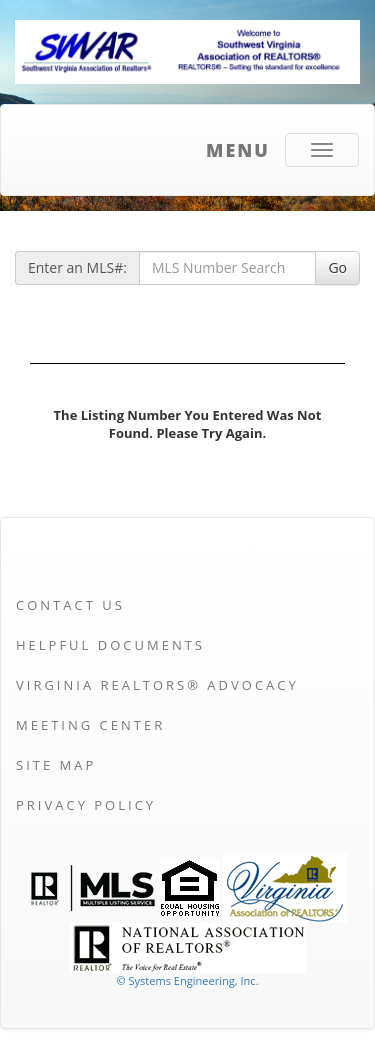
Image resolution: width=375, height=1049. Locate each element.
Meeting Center (90, 725)
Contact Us (70, 605)
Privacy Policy (86, 805)
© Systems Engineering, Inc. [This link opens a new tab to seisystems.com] (187, 980)
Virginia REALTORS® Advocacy (157, 685)
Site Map (56, 765)
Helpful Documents (110, 645)
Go (337, 267)
